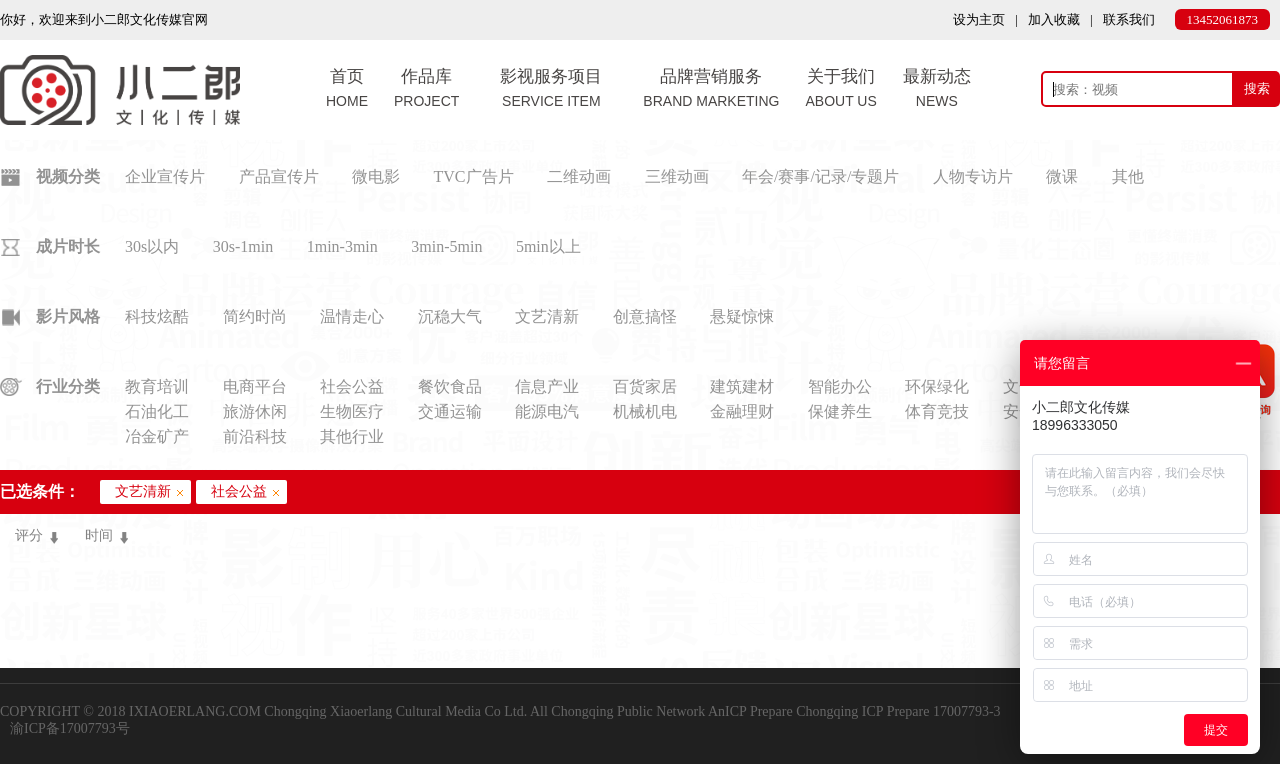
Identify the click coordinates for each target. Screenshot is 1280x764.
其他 (1128, 176)
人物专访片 (973, 176)
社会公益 (352, 386)
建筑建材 (742, 386)
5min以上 (548, 246)
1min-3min (342, 246)
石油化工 (157, 411)
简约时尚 (255, 316)
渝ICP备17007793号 (70, 728)
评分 (29, 535)
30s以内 (152, 246)
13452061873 (1223, 19)
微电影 (376, 176)
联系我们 (1129, 19)
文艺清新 (547, 316)
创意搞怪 (645, 316)
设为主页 (979, 19)
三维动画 (677, 176)
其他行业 (352, 436)
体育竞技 (937, 411)
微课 (1062, 176)
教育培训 (157, 386)
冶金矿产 (157, 436)
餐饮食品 (450, 386)
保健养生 (840, 411)
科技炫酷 (157, 316)
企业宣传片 (165, 176)
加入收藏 (1054, 19)
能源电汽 (547, 411)
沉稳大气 (450, 316)
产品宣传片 (279, 176)
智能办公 (840, 386)
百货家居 (645, 386)
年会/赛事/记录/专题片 (820, 176)
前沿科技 (255, 436)
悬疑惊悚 (742, 316)
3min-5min (446, 246)
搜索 (1257, 88)
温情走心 (352, 316)
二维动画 (579, 176)
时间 (99, 535)
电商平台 (255, 386)
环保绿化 (937, 386)
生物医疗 (352, 411)
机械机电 (645, 411)
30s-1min (243, 246)
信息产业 (547, 386)
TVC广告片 (474, 176)
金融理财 (742, 411)
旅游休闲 (255, 411)
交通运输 (450, 411)
